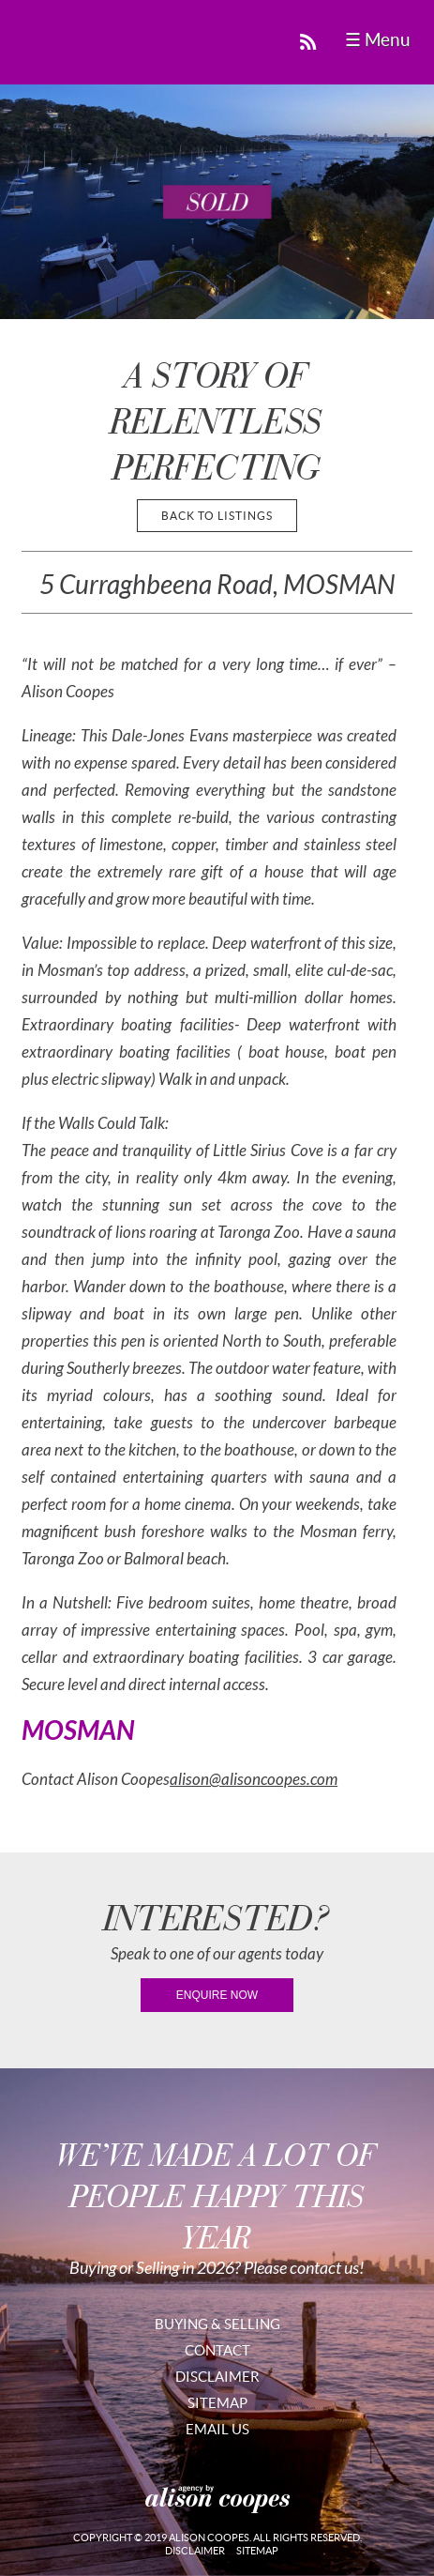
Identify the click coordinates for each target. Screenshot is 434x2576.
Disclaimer (217, 2377)
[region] (217, 201)
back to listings (217, 516)
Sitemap (217, 2403)
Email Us (217, 2429)
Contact (217, 2350)
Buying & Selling (217, 2324)
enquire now (217, 1995)
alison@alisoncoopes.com (253, 1780)
